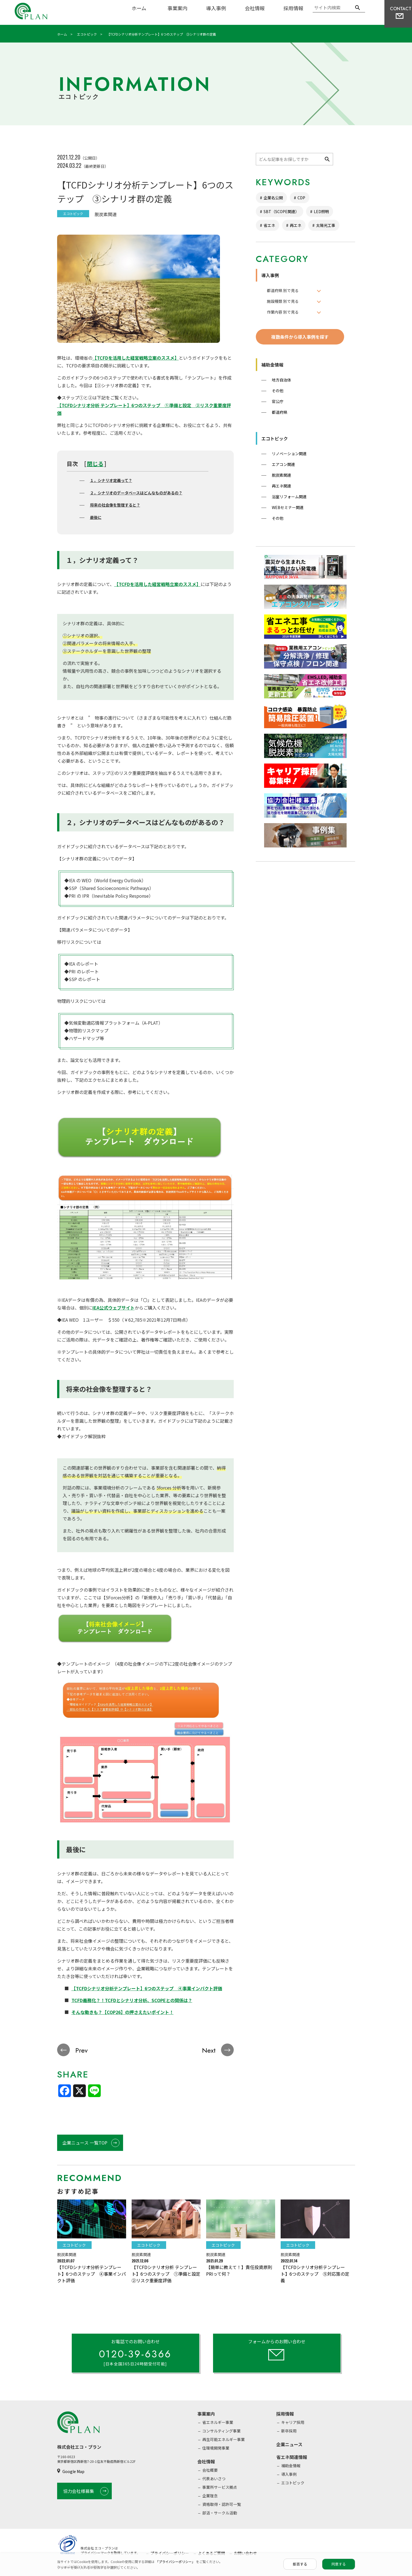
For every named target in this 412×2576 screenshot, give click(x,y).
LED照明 (321, 211)
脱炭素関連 (281, 475)
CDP (301, 197)
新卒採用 (289, 2431)
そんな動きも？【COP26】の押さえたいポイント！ (122, 2012)
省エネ (269, 225)
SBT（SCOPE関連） (281, 211)
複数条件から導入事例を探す (300, 336)
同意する (338, 2564)
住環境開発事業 (215, 2448)
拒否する (300, 2564)
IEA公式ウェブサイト (113, 1307)
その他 (277, 390)
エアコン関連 (283, 464)
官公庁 (277, 401)
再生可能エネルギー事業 (223, 2439)
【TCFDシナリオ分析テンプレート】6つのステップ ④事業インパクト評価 (146, 1988)
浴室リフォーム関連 (289, 496)
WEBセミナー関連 (288, 507)
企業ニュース (289, 2444)
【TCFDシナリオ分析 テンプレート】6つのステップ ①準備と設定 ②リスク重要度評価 (168, 2274)
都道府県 (279, 412)
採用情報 (293, 8)
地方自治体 (281, 380)
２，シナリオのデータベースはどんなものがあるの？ (136, 492)
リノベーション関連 (289, 453)
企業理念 (210, 2496)
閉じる (95, 464)
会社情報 (255, 8)
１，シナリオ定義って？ (111, 480)
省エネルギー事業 (217, 2422)
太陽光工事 (325, 225)
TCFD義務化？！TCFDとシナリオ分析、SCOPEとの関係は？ (131, 2000)
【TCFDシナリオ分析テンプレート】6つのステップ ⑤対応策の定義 (315, 2274)
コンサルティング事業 (221, 2431)
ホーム (139, 8)
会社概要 (210, 2470)
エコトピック (274, 438)
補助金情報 (272, 364)
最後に (96, 517)
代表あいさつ (213, 2479)
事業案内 (177, 8)
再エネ (295, 225)
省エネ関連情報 (291, 2457)
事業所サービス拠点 (219, 2487)
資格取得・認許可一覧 (221, 2504)
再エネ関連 (281, 486)
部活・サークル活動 (219, 2513)
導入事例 (216, 8)
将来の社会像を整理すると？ (115, 505)
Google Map (73, 2471)
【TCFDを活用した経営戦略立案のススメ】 (135, 357)
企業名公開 (273, 197)
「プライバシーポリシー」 (175, 2561)
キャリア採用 (292, 2422)
